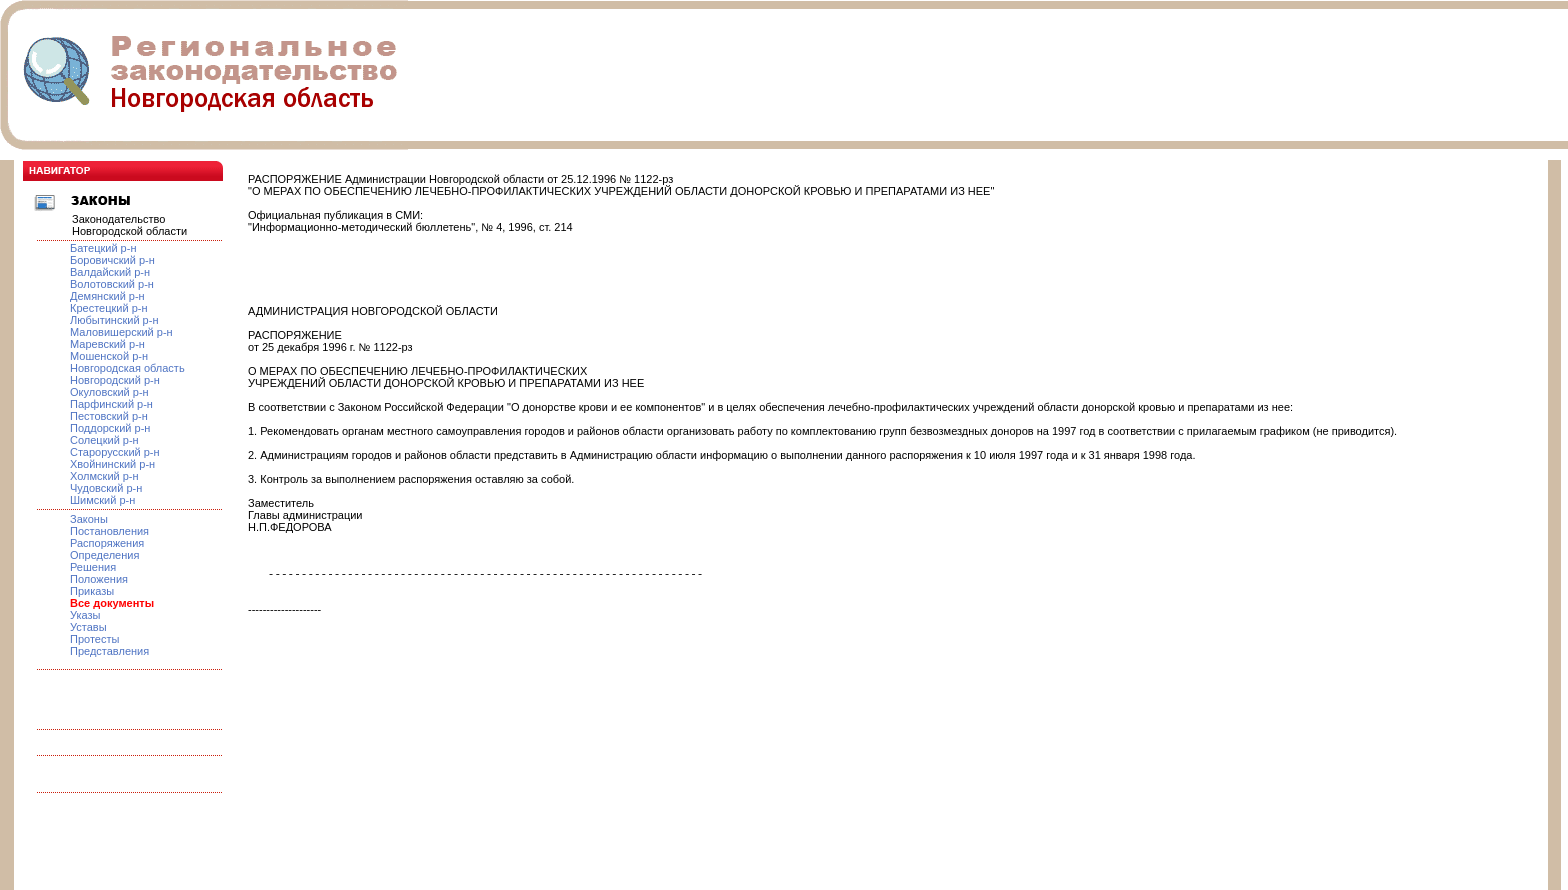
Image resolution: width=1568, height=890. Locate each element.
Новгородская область (127, 368)
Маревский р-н (107, 344)
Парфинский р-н (111, 404)
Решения (93, 567)
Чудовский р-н (106, 488)
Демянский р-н (107, 296)
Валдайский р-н (110, 272)
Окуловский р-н (109, 392)
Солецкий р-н (104, 440)
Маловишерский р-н (121, 332)
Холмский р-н (104, 476)
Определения (104, 555)
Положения (99, 579)
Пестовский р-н (109, 416)
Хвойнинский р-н (112, 464)
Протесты (94, 639)
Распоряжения (107, 543)
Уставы (88, 627)
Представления (109, 651)
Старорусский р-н (115, 452)
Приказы (92, 591)
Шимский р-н (102, 500)
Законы (89, 519)
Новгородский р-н (115, 380)
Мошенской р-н (109, 356)
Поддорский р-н (110, 428)
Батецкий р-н (103, 248)
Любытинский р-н (114, 320)
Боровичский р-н (112, 260)
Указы (85, 615)
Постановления (109, 531)
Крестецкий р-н (109, 308)
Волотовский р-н (112, 284)
